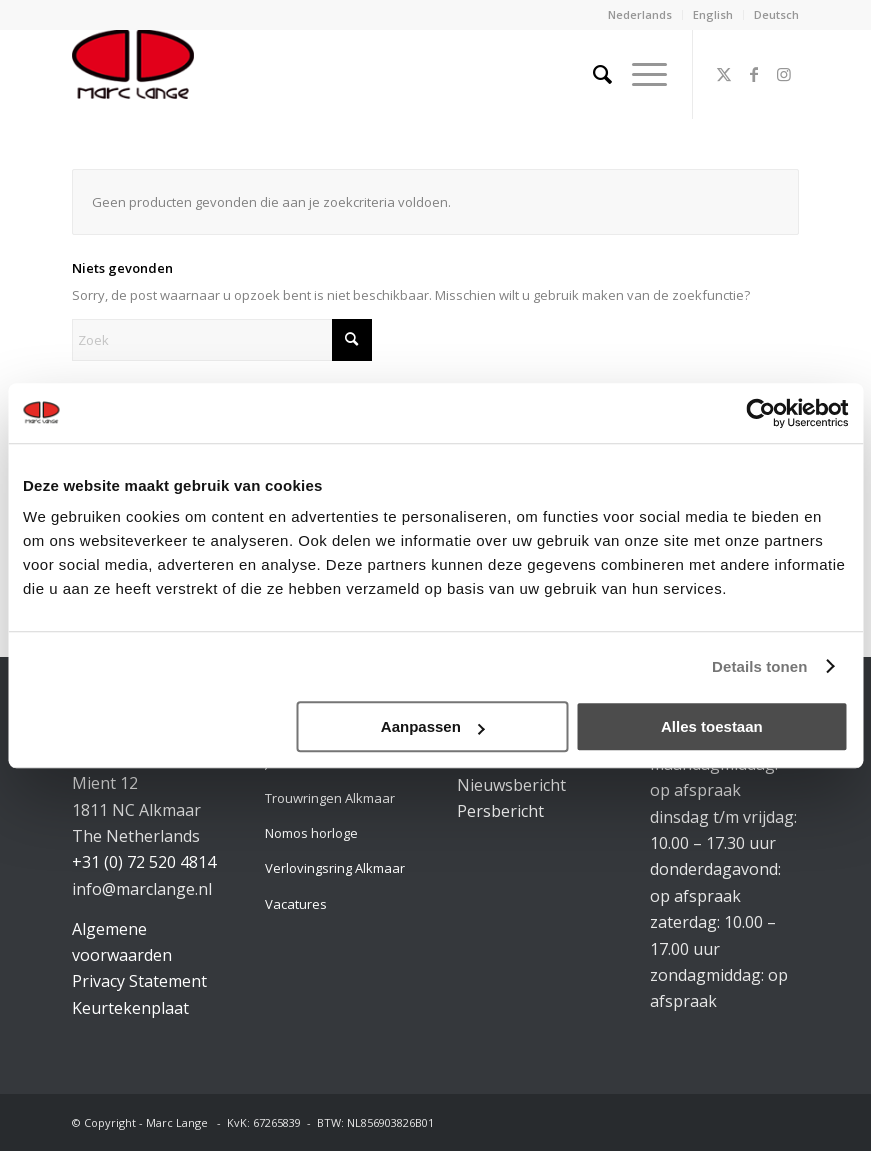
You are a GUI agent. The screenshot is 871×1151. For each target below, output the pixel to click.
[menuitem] (640, 15)
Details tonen (759, 666)
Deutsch (776, 14)
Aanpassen (433, 726)
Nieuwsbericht (511, 785)
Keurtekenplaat (130, 1008)
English (713, 14)
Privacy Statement (139, 981)
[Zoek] (592, 74)
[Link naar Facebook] (754, 74)
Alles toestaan (712, 726)
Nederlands (640, 14)
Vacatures (296, 904)
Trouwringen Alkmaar (330, 798)
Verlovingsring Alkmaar (335, 868)
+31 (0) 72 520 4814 (144, 862)
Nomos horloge (311, 833)
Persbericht (500, 811)
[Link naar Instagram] (784, 74)
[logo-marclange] (133, 74)
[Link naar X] (724, 74)
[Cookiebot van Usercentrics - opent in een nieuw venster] (760, 413)
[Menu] (639, 74)
